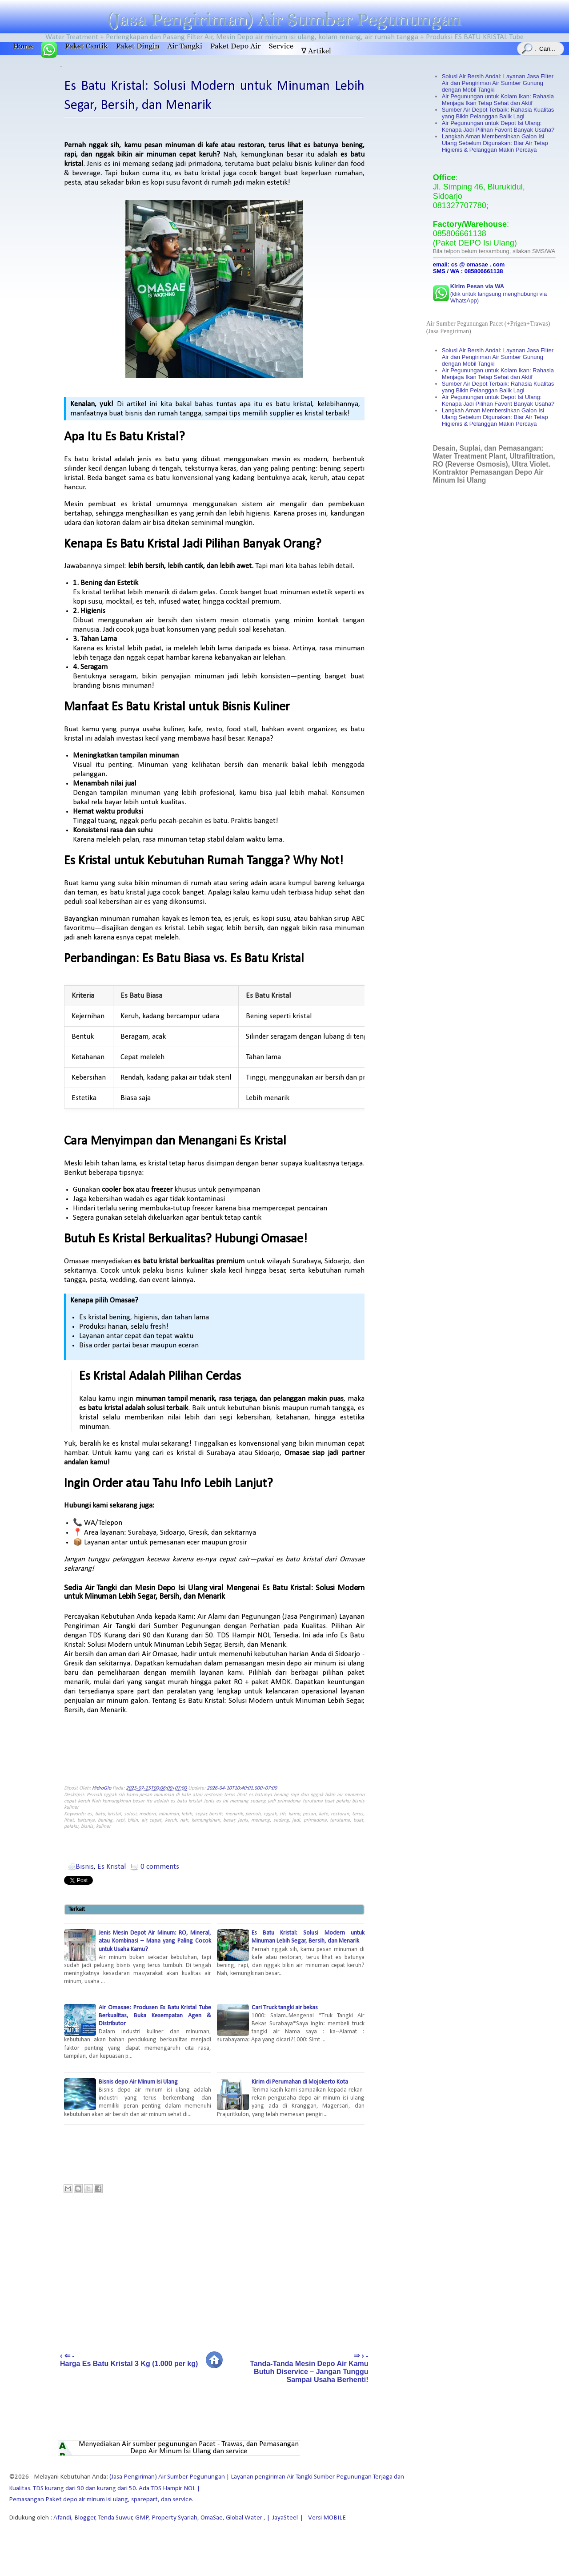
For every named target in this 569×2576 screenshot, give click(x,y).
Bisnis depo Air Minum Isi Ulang (137, 2098)
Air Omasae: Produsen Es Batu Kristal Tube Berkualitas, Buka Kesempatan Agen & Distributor (137, 2032)
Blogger (85, 2518)
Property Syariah (174, 2518)
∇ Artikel (316, 51)
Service (280, 46)
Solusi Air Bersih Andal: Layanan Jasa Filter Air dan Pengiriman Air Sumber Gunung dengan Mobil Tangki (497, 83)
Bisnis (85, 1867)
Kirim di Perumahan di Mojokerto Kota (290, 2098)
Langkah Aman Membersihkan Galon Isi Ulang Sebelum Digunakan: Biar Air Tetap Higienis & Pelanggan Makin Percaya (495, 143)
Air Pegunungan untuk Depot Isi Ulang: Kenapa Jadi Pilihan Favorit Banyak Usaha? (498, 126)
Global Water (245, 2518)
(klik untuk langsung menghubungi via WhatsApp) (498, 293)
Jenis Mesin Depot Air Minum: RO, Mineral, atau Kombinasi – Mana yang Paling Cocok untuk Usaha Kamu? (137, 1957)
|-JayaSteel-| (284, 2518)
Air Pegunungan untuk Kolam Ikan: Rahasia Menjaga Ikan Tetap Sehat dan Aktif (498, 99)
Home (23, 46)
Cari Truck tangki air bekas (290, 2024)
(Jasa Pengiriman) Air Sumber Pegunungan (284, 19)
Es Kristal (111, 1867)
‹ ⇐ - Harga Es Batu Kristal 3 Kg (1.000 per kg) (129, 2359)
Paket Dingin (138, 46)
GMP (142, 2518)
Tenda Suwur (115, 2518)
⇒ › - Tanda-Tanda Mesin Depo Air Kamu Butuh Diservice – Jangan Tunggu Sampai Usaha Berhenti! (309, 2367)
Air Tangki (185, 46)
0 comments (159, 1867)
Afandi (62, 2518)
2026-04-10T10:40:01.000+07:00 (242, 1788)
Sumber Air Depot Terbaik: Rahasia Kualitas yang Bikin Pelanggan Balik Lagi (498, 113)
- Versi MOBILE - (326, 2518)
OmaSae (211, 2518)
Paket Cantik (86, 46)
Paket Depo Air (235, 46)
